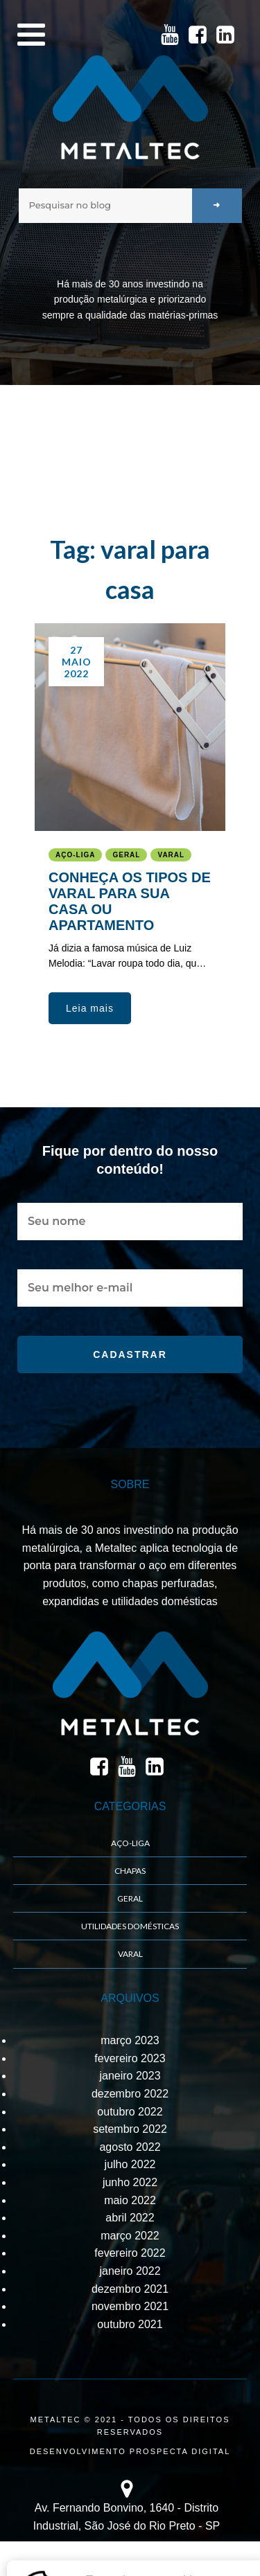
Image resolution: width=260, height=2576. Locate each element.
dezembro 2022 (130, 2094)
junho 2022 (130, 2182)
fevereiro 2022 (129, 2253)
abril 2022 (129, 2218)
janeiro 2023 (129, 2076)
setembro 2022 (130, 2129)
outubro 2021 (129, 2324)
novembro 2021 (130, 2306)
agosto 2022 (129, 2147)
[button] (90, 1008)
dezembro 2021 (130, 2289)
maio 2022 (130, 2200)
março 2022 (130, 2236)
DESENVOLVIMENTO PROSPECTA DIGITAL (130, 2451)
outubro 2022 (129, 2112)
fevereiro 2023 (129, 2058)
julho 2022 (130, 2164)
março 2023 (130, 2040)
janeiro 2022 (129, 2271)
